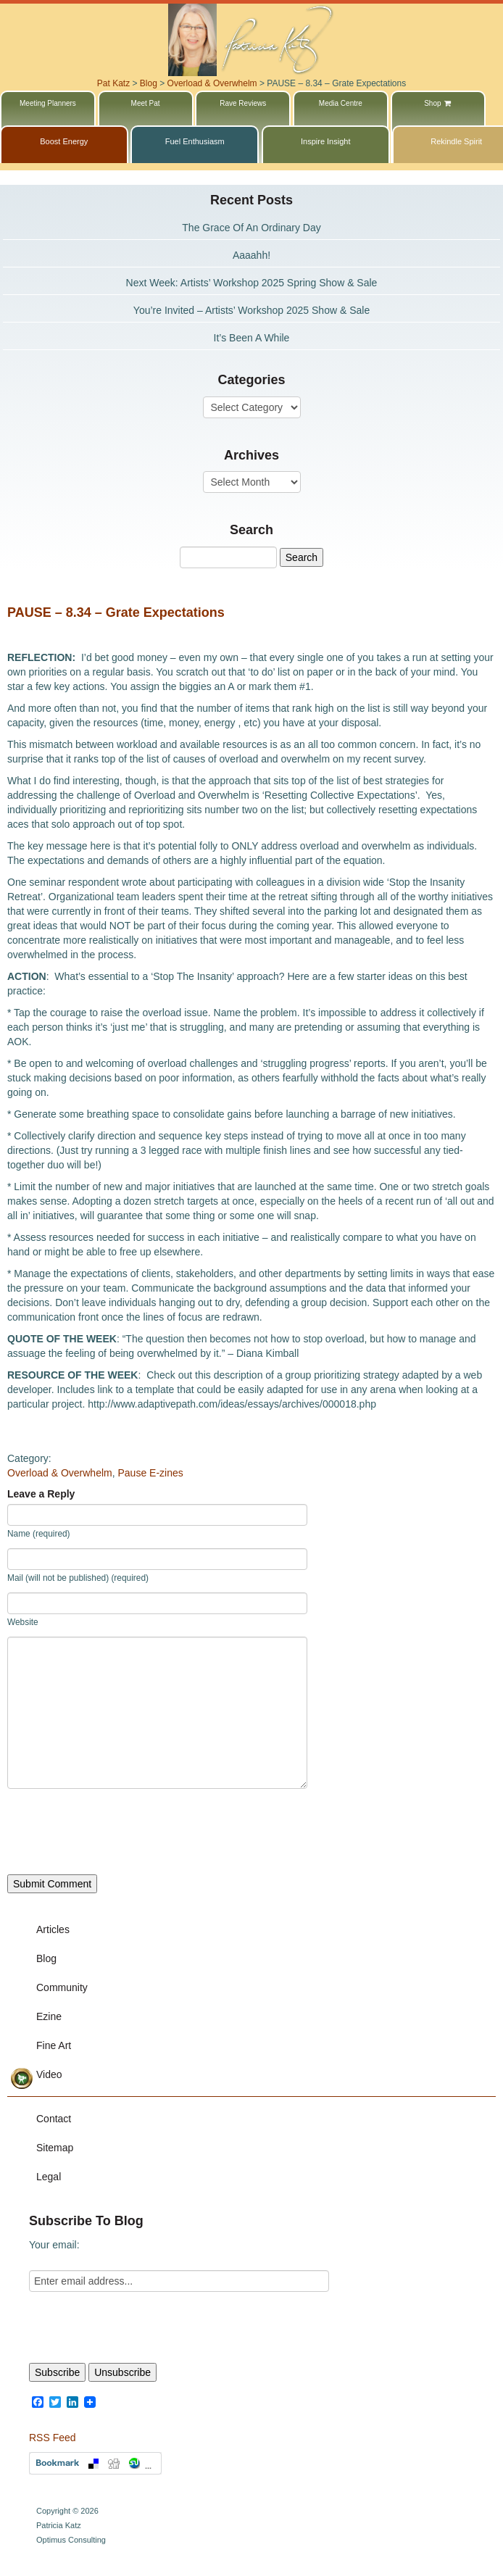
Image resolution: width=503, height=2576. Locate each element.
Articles (53, 1929)
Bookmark (95, 2463)
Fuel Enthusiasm (195, 141)
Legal (48, 2176)
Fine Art (53, 2045)
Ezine (49, 2016)
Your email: (54, 2245)
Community (62, 1987)
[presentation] (117, 1831)
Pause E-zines (150, 1473)
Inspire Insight (325, 141)
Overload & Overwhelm (59, 1473)
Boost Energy (64, 141)
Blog (46, 1958)
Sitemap (54, 2147)
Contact (53, 2118)
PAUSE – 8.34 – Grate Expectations (116, 612)
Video (49, 2074)
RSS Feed (52, 2437)
